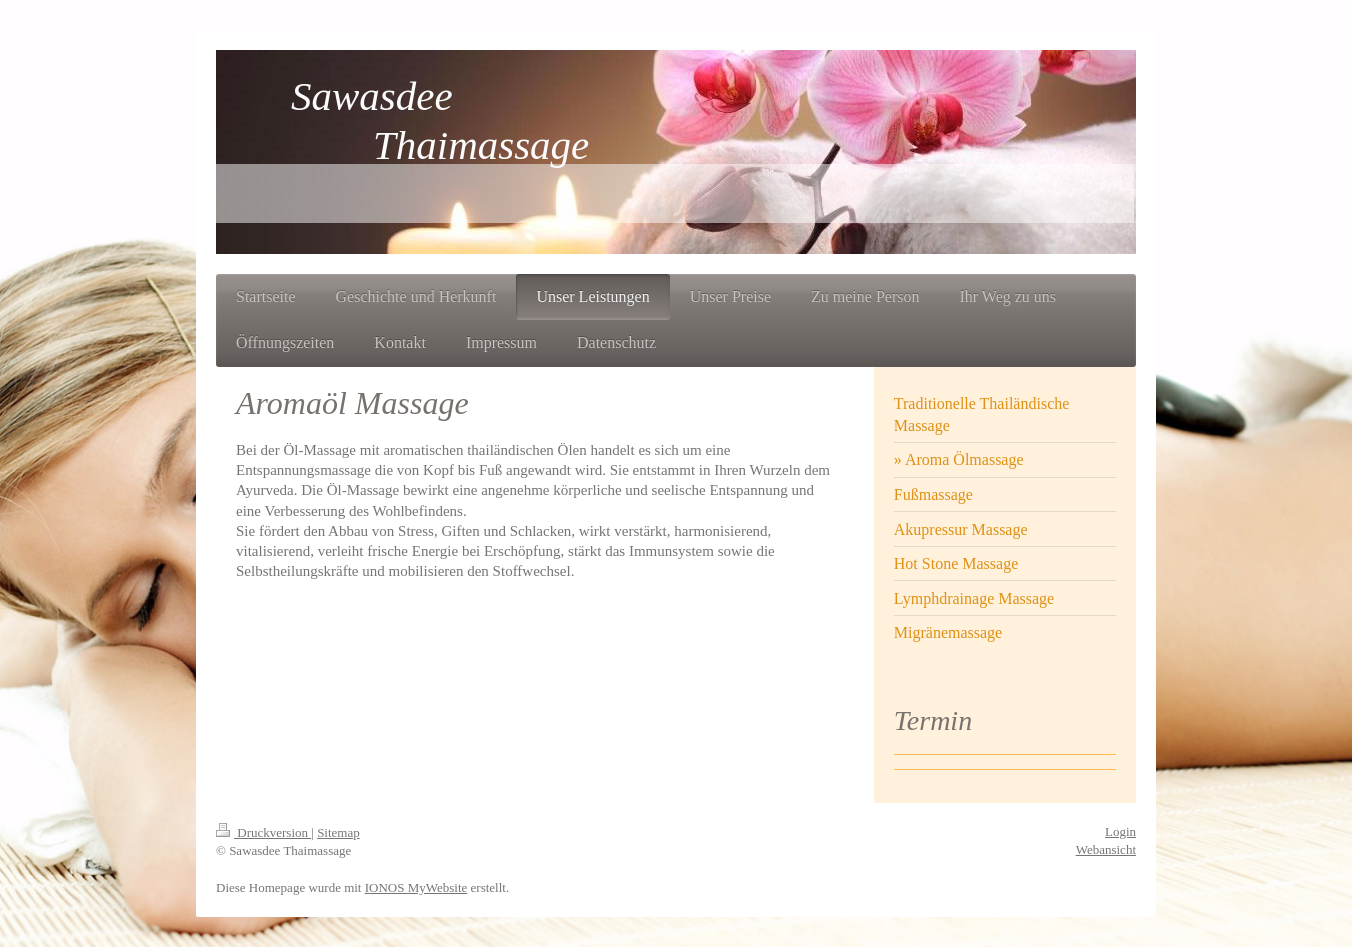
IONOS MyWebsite (416, 887)
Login (1120, 831)
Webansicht (1106, 849)
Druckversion (263, 832)
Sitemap (338, 832)
